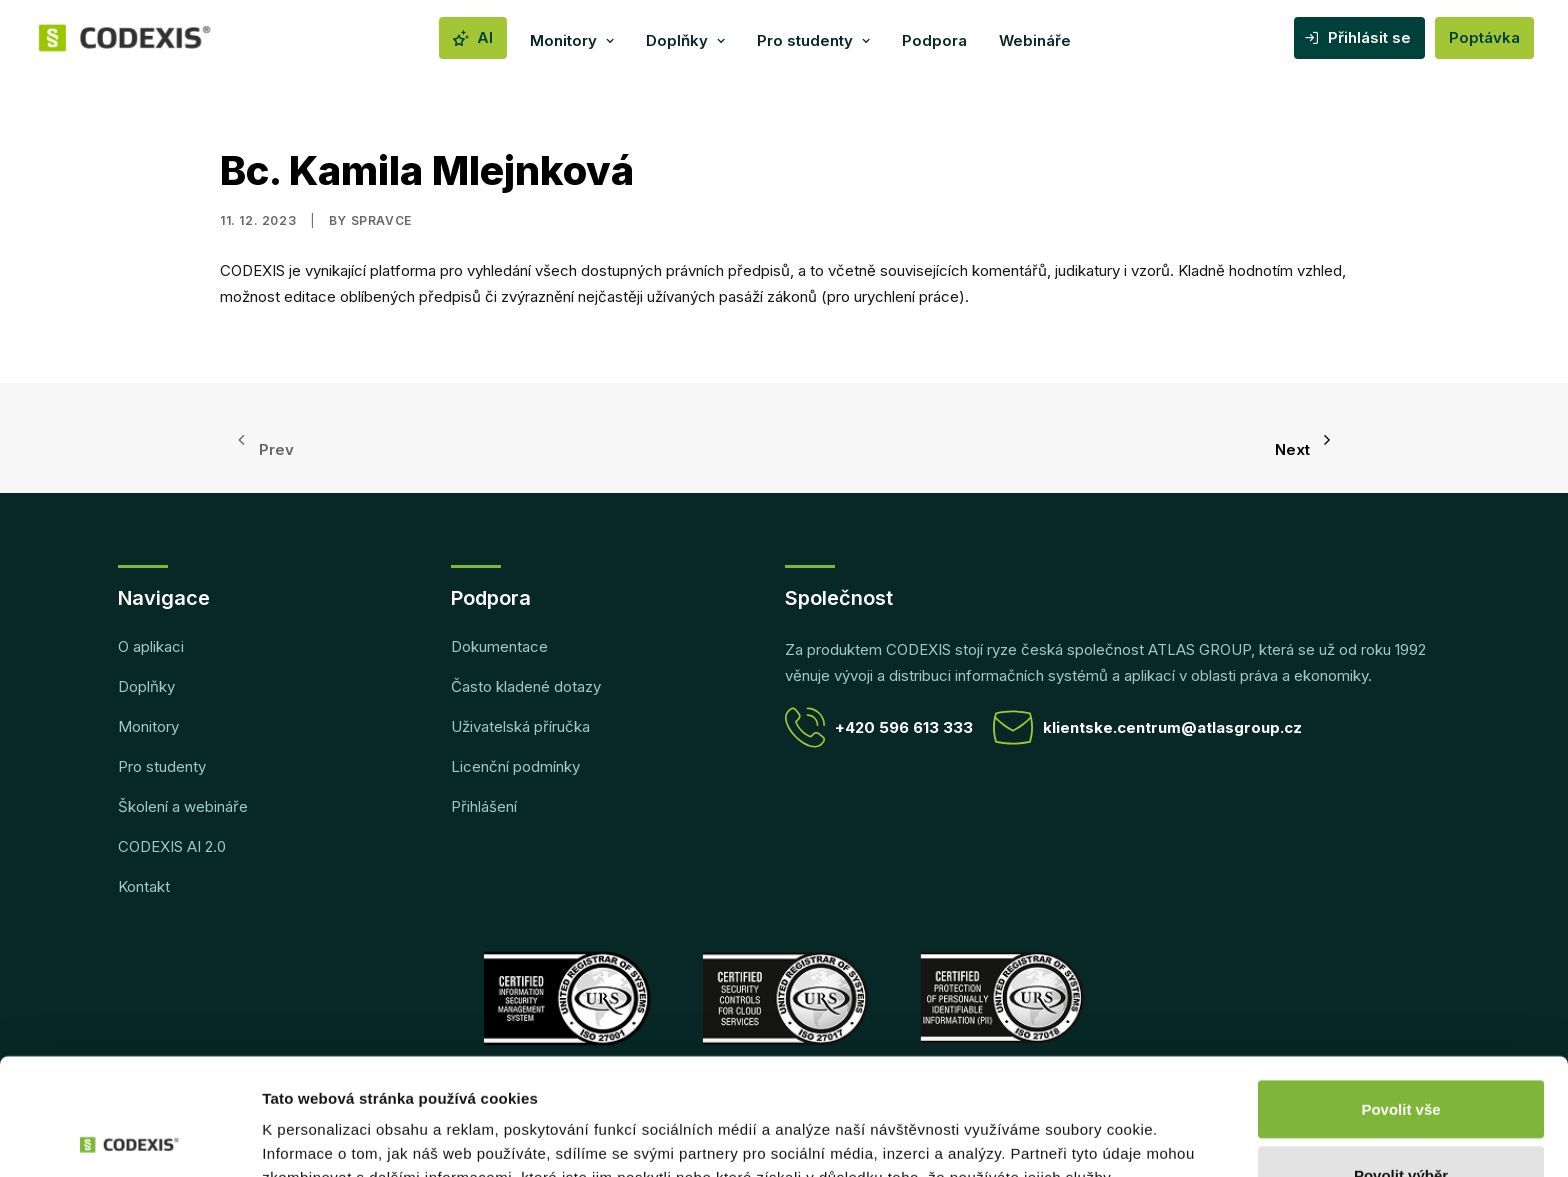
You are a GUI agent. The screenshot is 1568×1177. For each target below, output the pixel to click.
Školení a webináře (183, 806)
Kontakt (144, 886)
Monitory (572, 40)
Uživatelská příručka (520, 726)
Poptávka (1484, 37)
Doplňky (685, 40)
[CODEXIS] (150, 38)
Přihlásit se (1369, 37)
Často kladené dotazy (526, 686)
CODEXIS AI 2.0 (172, 846)
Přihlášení (484, 806)
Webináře (1035, 40)
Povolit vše (1400, 992)
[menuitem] (473, 38)
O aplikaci (151, 646)
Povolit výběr (1401, 1058)
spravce (381, 220)
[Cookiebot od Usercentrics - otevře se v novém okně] (129, 1138)
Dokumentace (499, 646)
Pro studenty (813, 40)
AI (485, 37)
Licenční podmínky (515, 766)
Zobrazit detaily (1057, 1125)
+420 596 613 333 (879, 727)
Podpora (934, 40)
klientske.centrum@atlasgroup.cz (1147, 727)
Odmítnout (1401, 1123)
